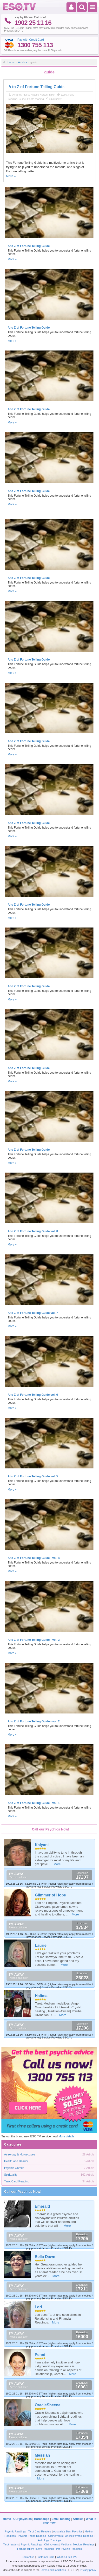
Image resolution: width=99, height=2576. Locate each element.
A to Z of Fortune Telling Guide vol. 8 (33, 1231)
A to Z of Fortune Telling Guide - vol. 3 (34, 1640)
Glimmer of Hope (50, 1895)
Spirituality (55, 98)
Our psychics (22, 2519)
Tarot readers (11, 2544)
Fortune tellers (25, 2548)
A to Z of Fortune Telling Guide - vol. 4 (34, 1558)
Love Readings (45, 2548)
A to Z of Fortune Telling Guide (36, 87)
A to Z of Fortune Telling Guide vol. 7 (33, 1313)
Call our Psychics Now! (22, 2191)
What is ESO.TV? (67, 2557)
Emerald (42, 2206)
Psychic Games (14, 2168)
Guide (22, 98)
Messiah (42, 2455)
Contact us (28, 2557)
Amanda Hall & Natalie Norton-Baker (33, 94)
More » (12, 259)
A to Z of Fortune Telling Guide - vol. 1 (34, 1803)
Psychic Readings (15, 2531)
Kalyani (42, 1845)
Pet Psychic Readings (69, 2548)
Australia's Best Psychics (68, 2531)
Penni (40, 2355)
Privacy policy (88, 2570)
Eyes (64, 94)
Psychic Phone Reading (32, 2535)
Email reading (61, 2519)
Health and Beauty (16, 2161)
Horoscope (41, 2519)
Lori (38, 2307)
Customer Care (45, 2557)
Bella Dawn (45, 2257)
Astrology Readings (49, 2540)
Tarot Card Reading (16, 2181)
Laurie (40, 1945)
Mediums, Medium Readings (77, 2544)
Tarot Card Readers (39, 2531)
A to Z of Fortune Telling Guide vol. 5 (33, 1476)
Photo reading (35, 98)
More (9, 176)
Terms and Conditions (53, 2570)
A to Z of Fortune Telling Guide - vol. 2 (34, 1721)
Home (10, 62)
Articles (22, 62)
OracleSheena (47, 2405)
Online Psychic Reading (79, 2535)
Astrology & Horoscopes (19, 2154)
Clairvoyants (55, 2535)
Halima (41, 1996)
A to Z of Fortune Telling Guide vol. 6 (33, 1394)
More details (66, 2136)
